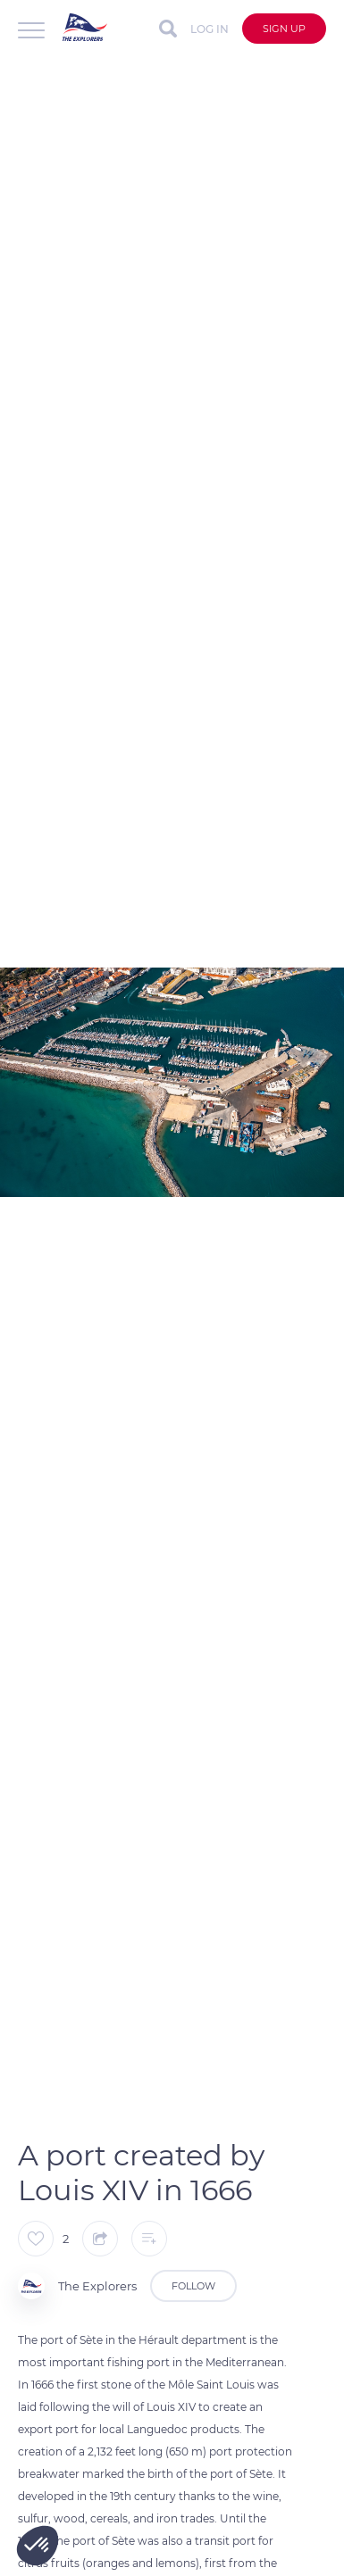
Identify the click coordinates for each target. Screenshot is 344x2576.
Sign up (284, 28)
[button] (37, 2545)
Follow (193, 2286)
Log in (209, 29)
